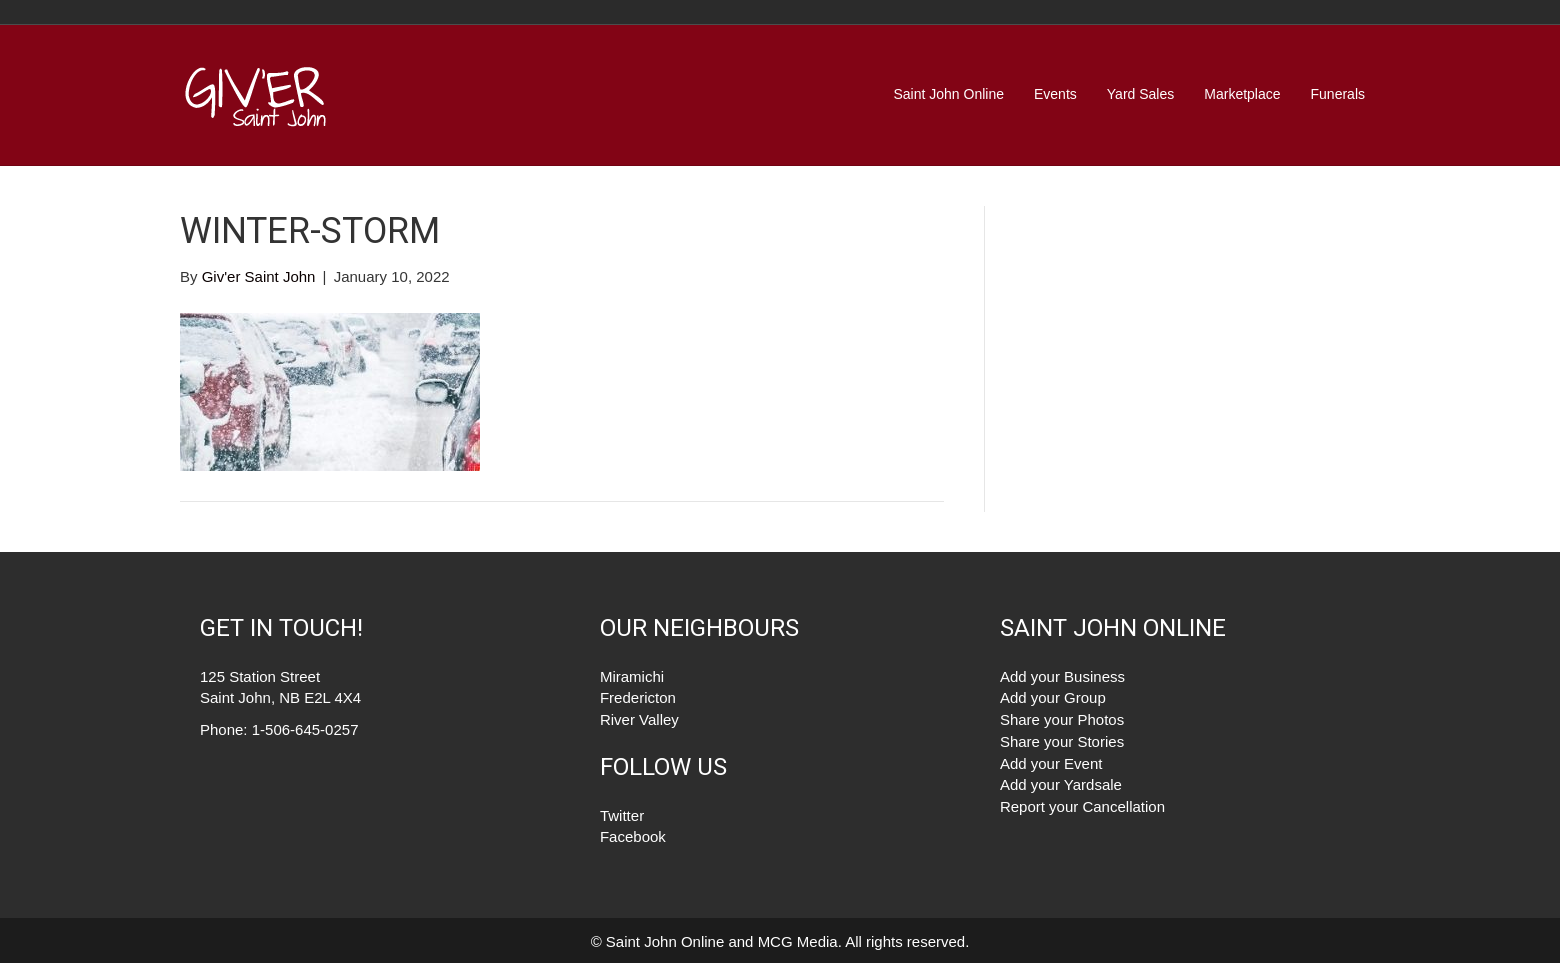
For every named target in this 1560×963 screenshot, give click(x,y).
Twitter (622, 815)
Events (1055, 94)
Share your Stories (1062, 741)
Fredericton (638, 697)
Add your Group (1053, 697)
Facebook (633, 836)
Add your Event (1051, 763)
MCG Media (798, 941)
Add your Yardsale (1061, 784)
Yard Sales (1140, 94)
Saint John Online (948, 94)
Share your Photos (1062, 719)
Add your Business (1062, 676)
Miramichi (632, 676)
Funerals (1338, 94)
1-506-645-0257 (305, 729)
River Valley (639, 719)
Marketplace (1242, 94)
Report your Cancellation (1082, 806)
